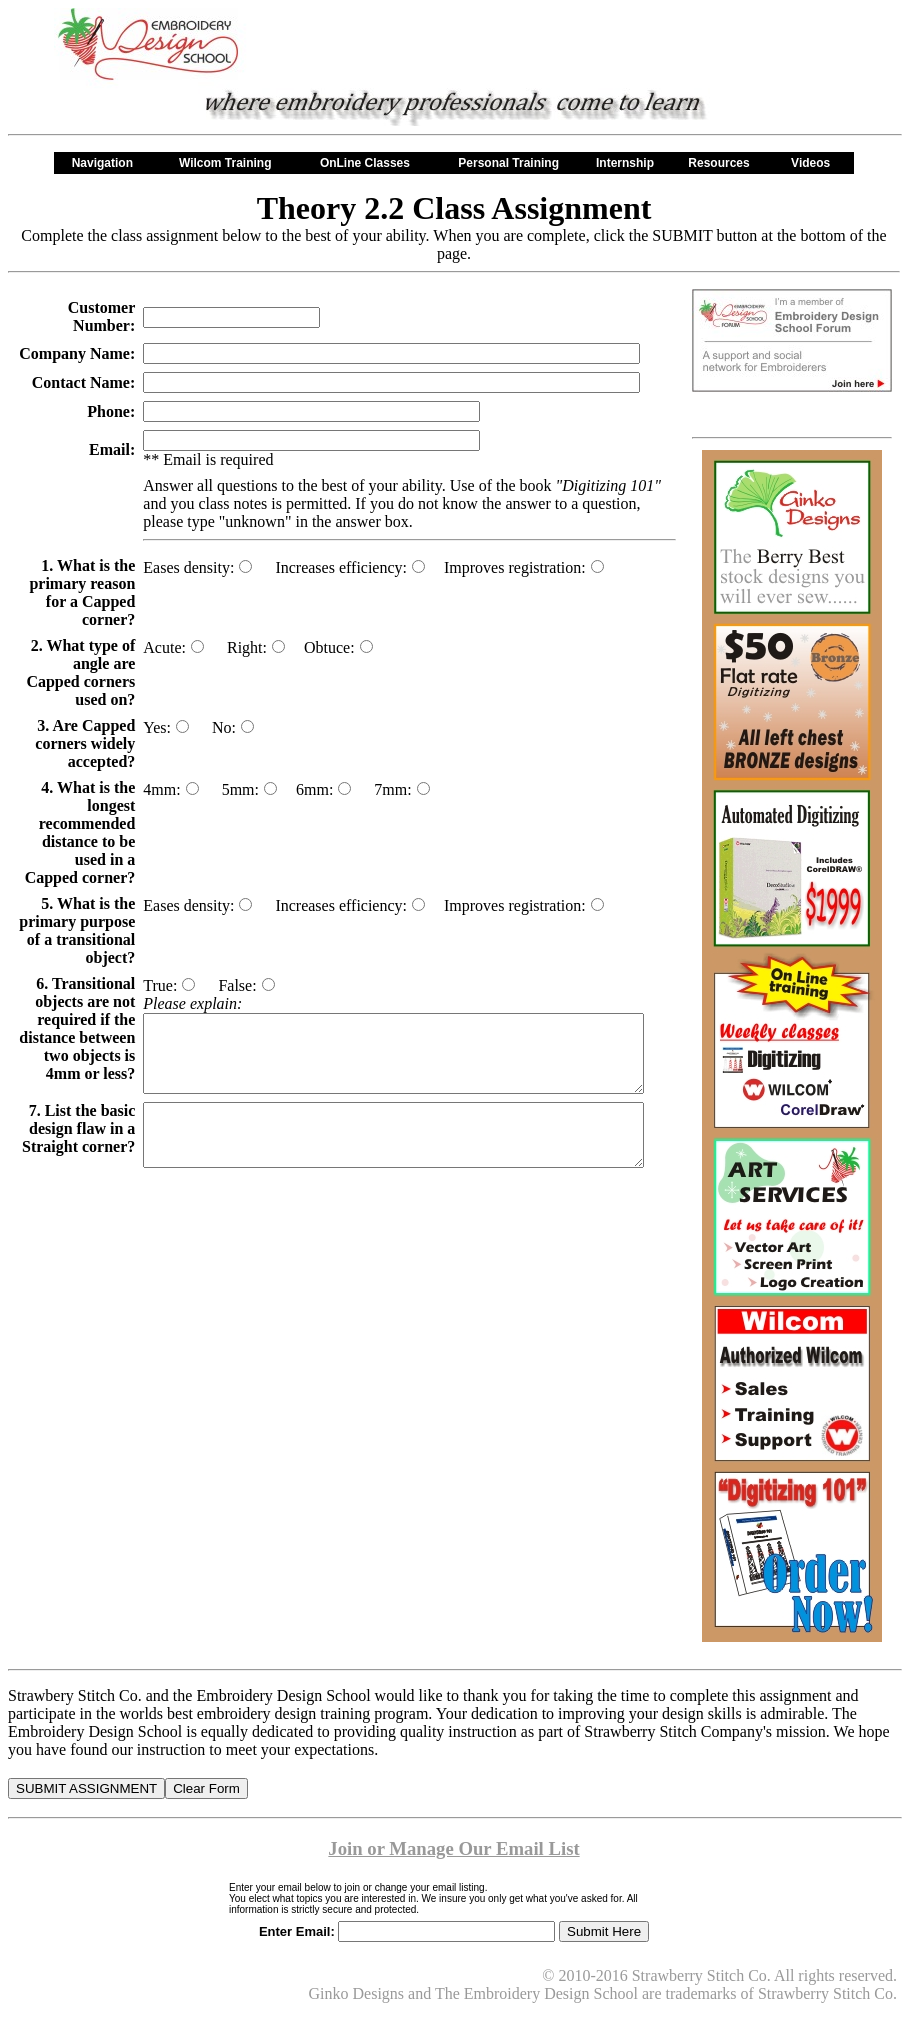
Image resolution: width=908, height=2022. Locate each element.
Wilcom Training (229, 163)
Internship (625, 163)
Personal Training (508, 163)
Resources (722, 163)
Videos (814, 163)
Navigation (106, 163)
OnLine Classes (369, 163)
